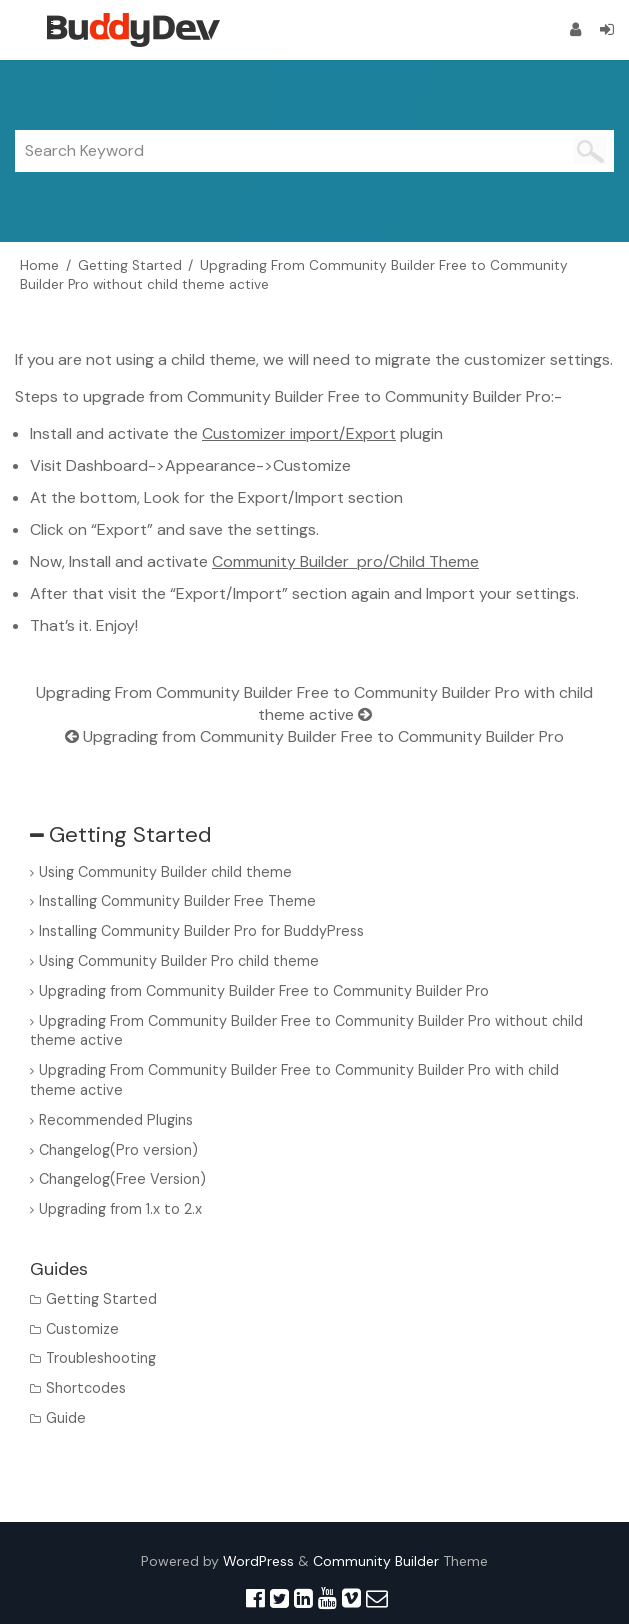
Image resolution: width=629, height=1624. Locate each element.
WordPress (258, 1561)
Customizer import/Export (299, 433)
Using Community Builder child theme (165, 872)
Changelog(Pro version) (118, 1150)
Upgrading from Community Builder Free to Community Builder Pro (314, 736)
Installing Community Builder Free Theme (177, 901)
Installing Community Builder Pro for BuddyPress (201, 931)
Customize (82, 1329)
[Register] (575, 29)
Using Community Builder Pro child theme (179, 961)
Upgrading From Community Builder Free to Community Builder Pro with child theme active (314, 703)
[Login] (607, 29)
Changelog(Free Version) (122, 1179)
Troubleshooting (101, 1358)
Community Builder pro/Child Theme (345, 561)
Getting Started (101, 1299)
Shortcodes (86, 1388)
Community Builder (376, 1561)
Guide (66, 1418)
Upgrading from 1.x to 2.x (120, 1209)
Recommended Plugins (116, 1120)
